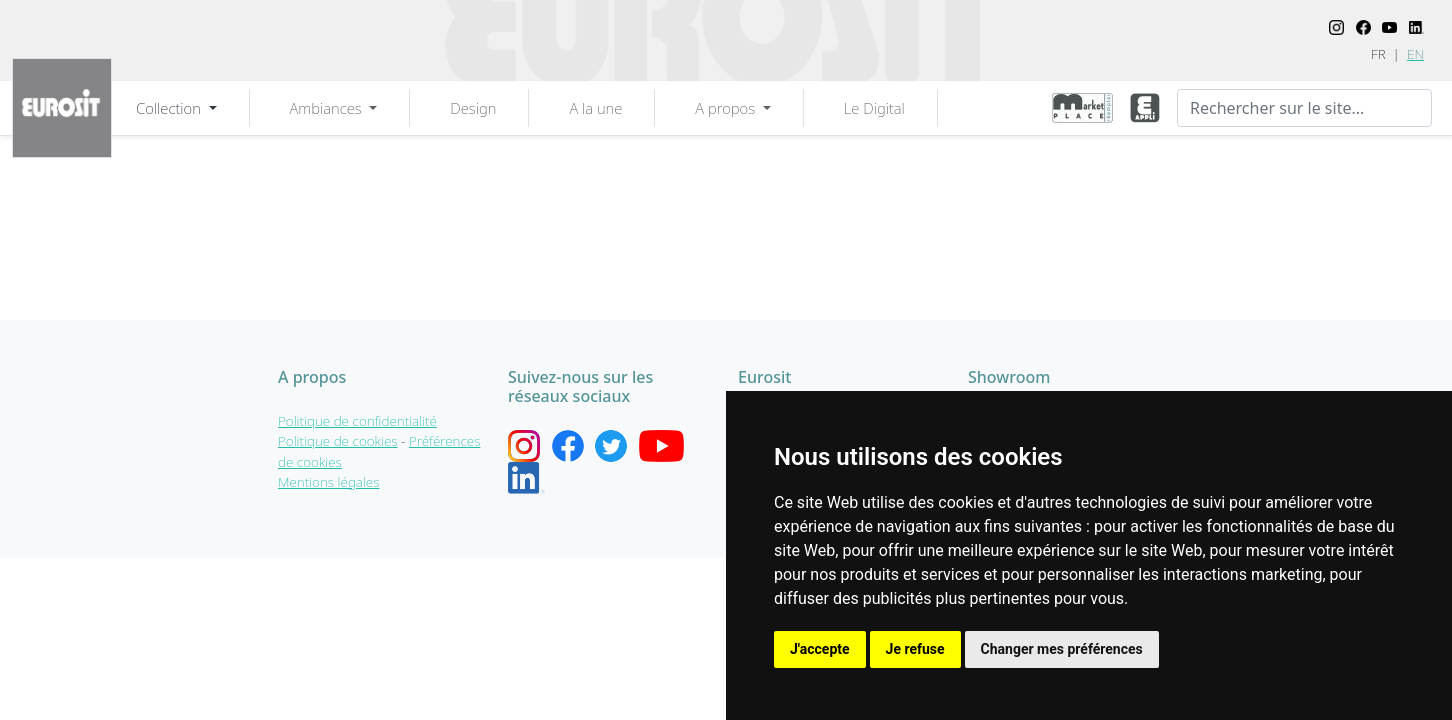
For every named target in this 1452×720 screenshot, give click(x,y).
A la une (595, 108)
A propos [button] (727, 108)
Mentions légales (328, 482)
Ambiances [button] (328, 108)
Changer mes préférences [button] (1062, 649)
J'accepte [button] (820, 649)
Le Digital (874, 108)
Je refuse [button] (915, 649)
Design (473, 108)
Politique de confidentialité (357, 421)
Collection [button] (170, 108)
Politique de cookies (338, 441)
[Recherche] (1304, 108)
